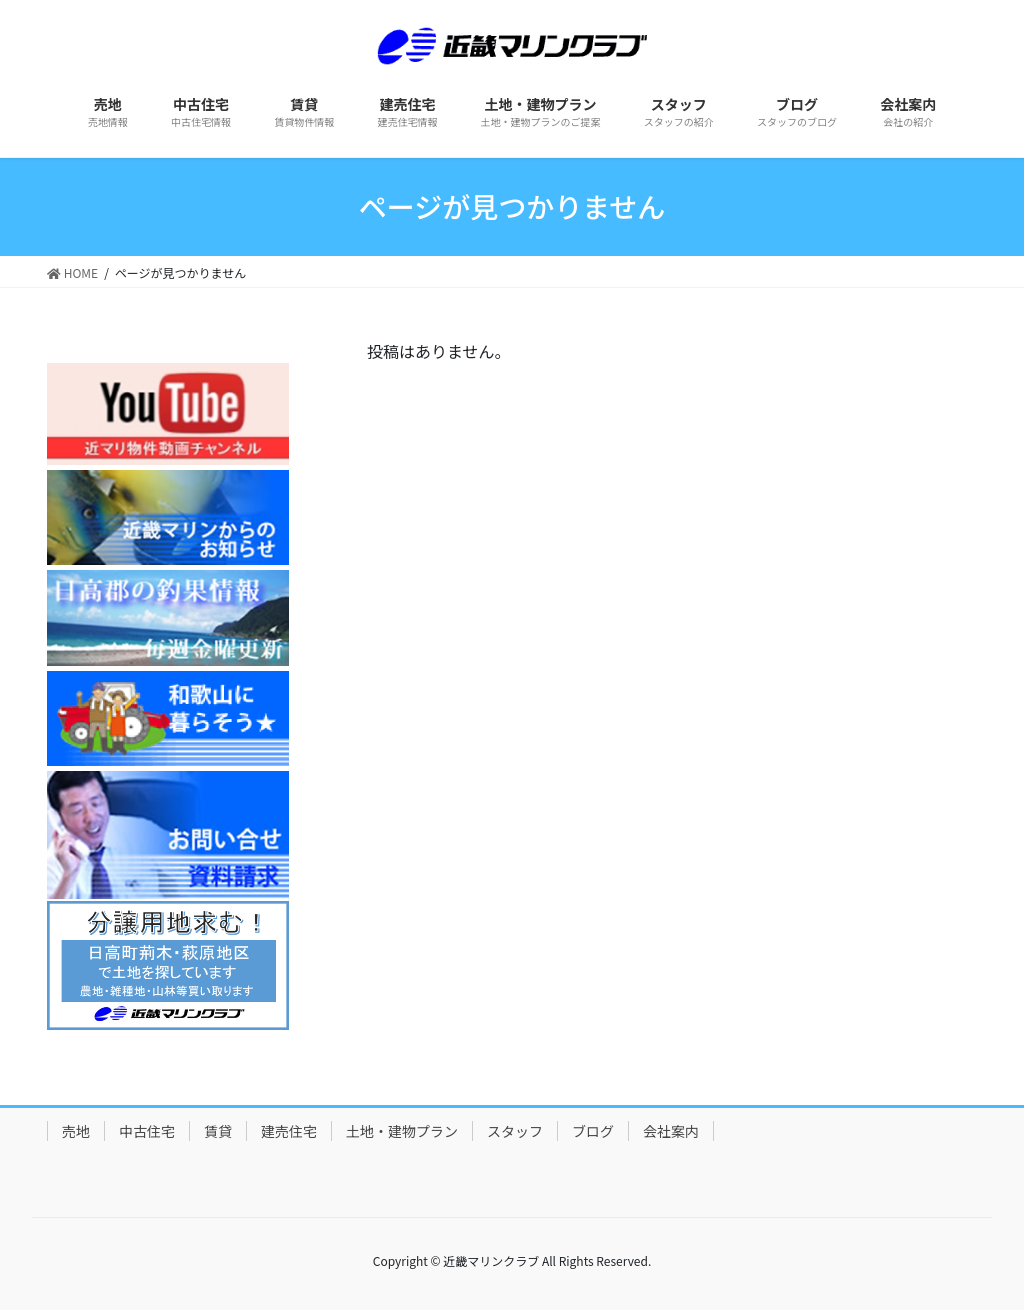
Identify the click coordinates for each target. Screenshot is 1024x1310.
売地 (76, 1131)
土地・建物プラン (402, 1131)
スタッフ (515, 1131)
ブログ (593, 1131)
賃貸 (218, 1131)
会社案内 (671, 1131)
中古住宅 (147, 1131)
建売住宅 (289, 1131)
